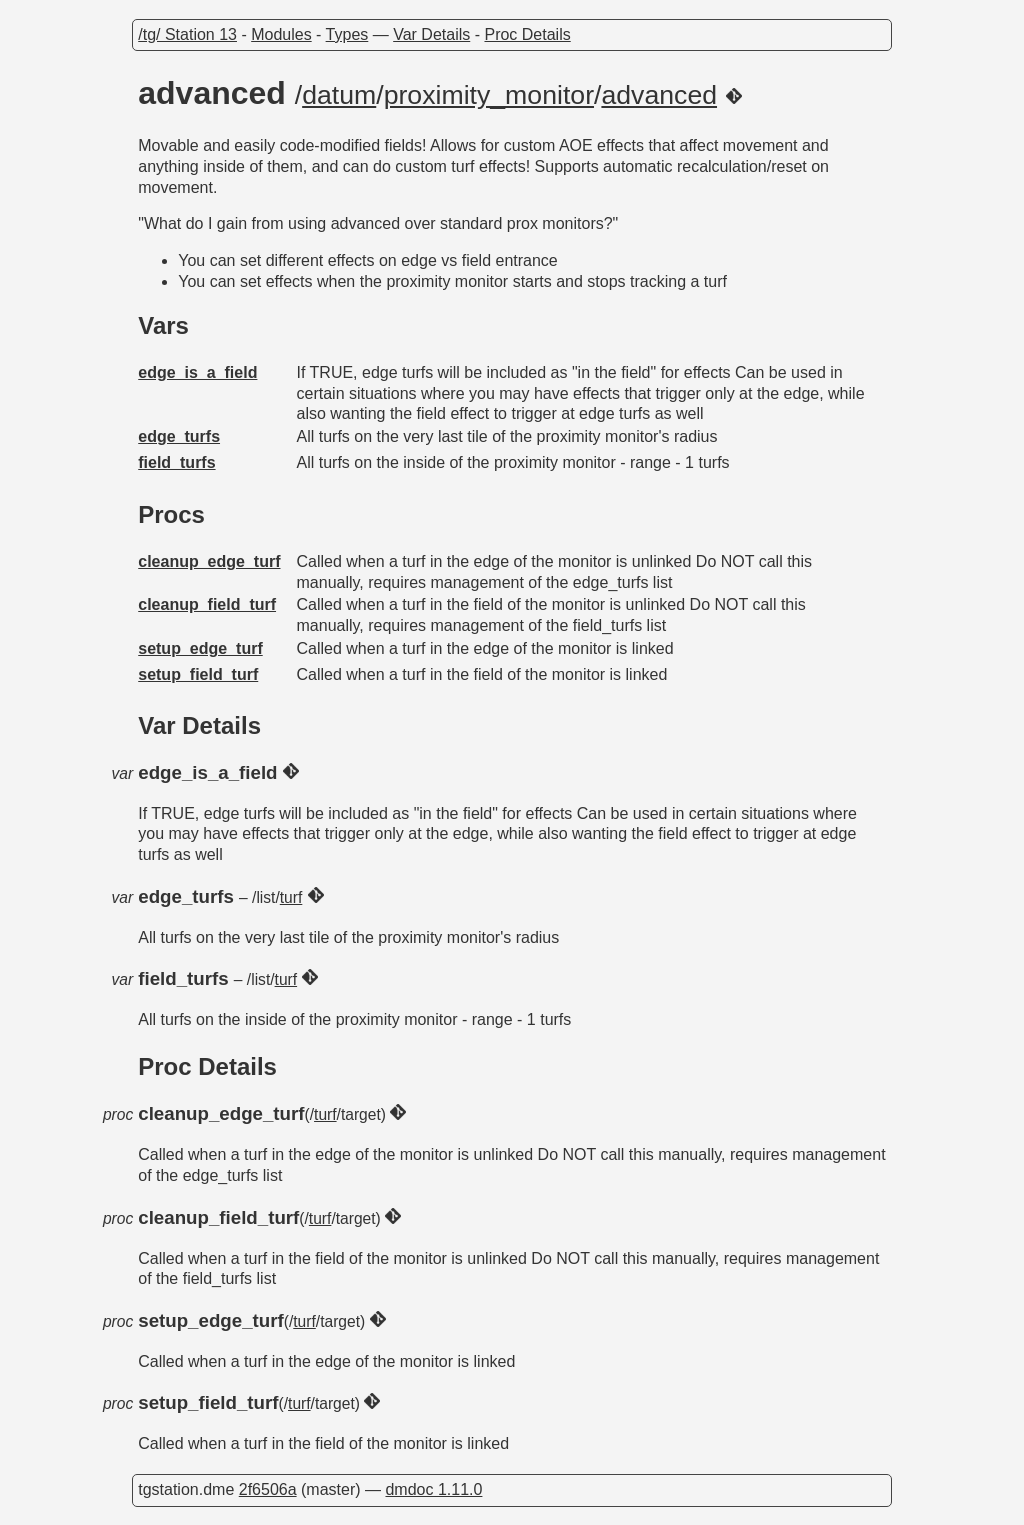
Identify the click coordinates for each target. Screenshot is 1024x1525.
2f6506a (268, 1489)
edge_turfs (179, 436)
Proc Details (527, 34)
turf (291, 897)
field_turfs (176, 462)
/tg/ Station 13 (187, 34)
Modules (281, 34)
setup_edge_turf (200, 648)
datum (339, 95)
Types (347, 34)
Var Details (431, 34)
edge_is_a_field (197, 372)
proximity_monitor (489, 95)
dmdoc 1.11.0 (433, 1489)
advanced (659, 95)
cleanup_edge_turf (209, 561)
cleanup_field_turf (207, 604)
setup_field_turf (198, 674)
